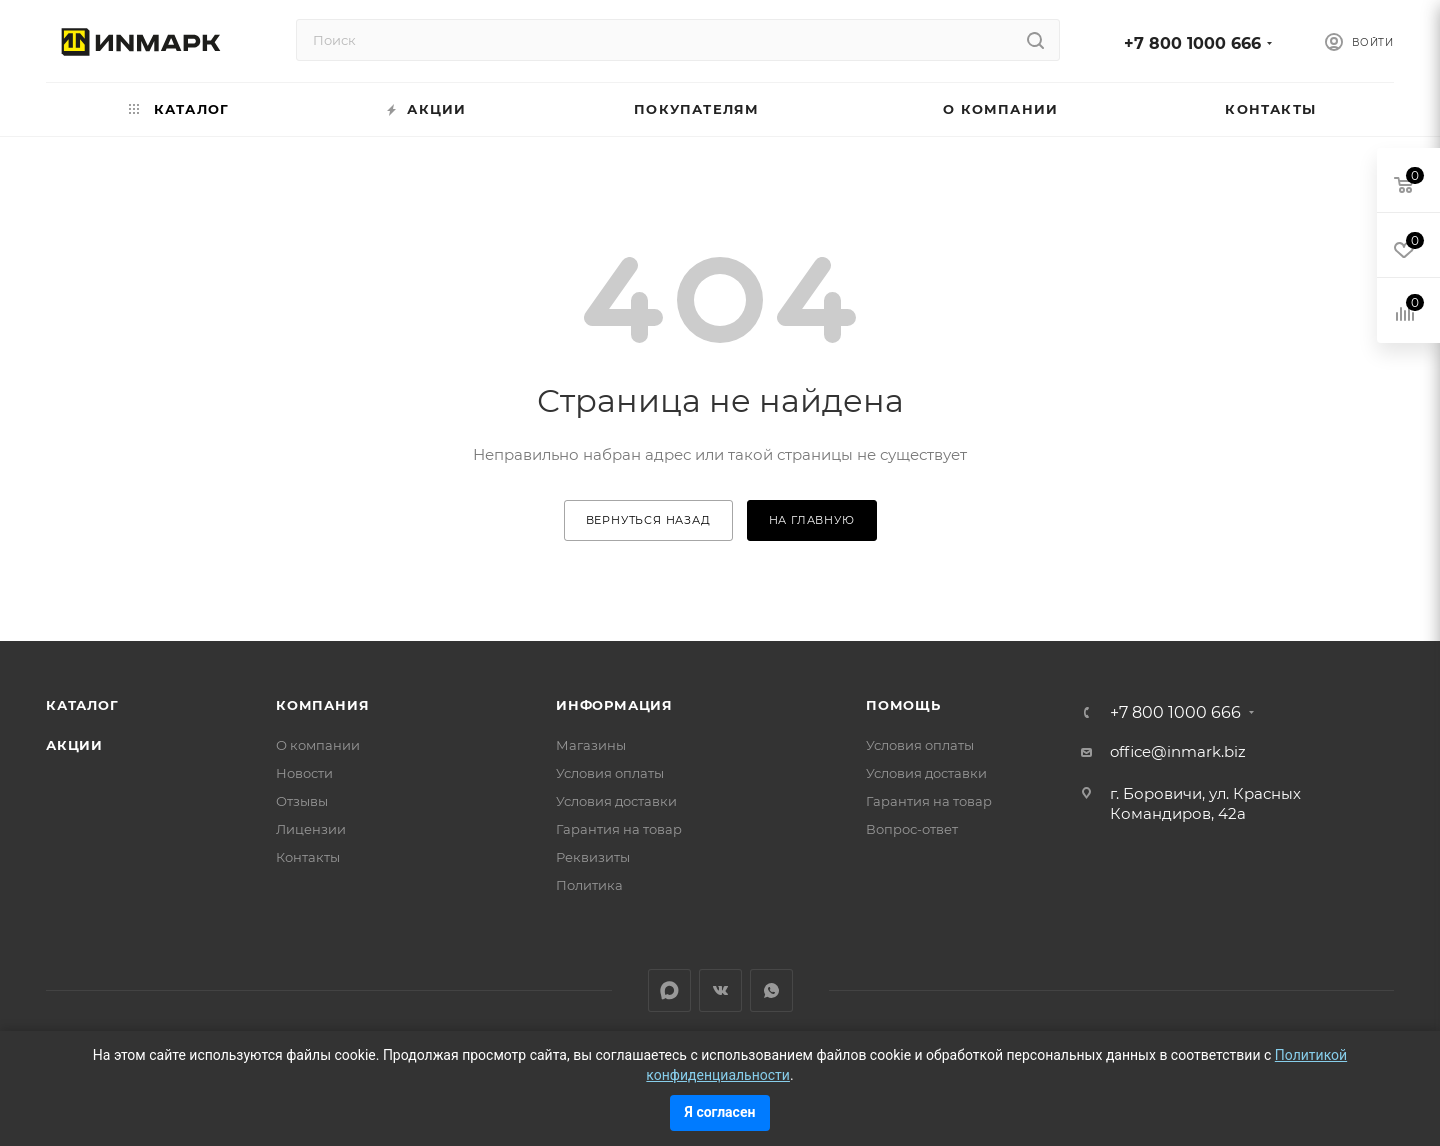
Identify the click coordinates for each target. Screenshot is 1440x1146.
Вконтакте (720, 990)
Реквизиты (593, 857)
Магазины (591, 745)
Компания (322, 705)
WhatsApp (771, 990)
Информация (614, 705)
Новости (304, 773)
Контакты (308, 857)
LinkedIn (669, 990)
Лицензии (311, 829)
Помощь (903, 705)
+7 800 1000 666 (1192, 43)
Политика (589, 885)
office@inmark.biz (1178, 751)
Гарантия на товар (619, 829)
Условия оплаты (610, 773)
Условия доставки (616, 801)
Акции (74, 745)
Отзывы (302, 801)
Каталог (82, 705)
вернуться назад (648, 520)
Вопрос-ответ (912, 829)
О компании (318, 745)
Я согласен (720, 1112)
